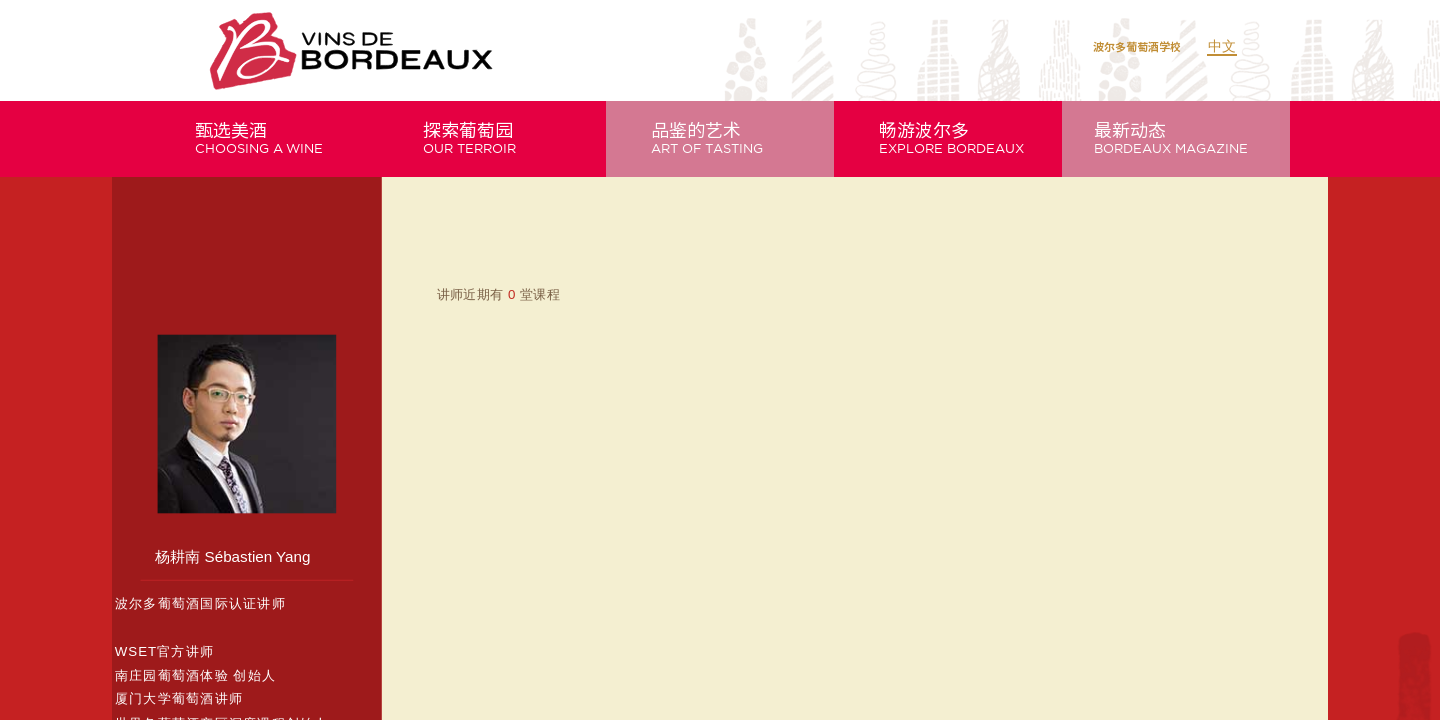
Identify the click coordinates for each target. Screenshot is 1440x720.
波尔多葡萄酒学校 (1137, 46)
